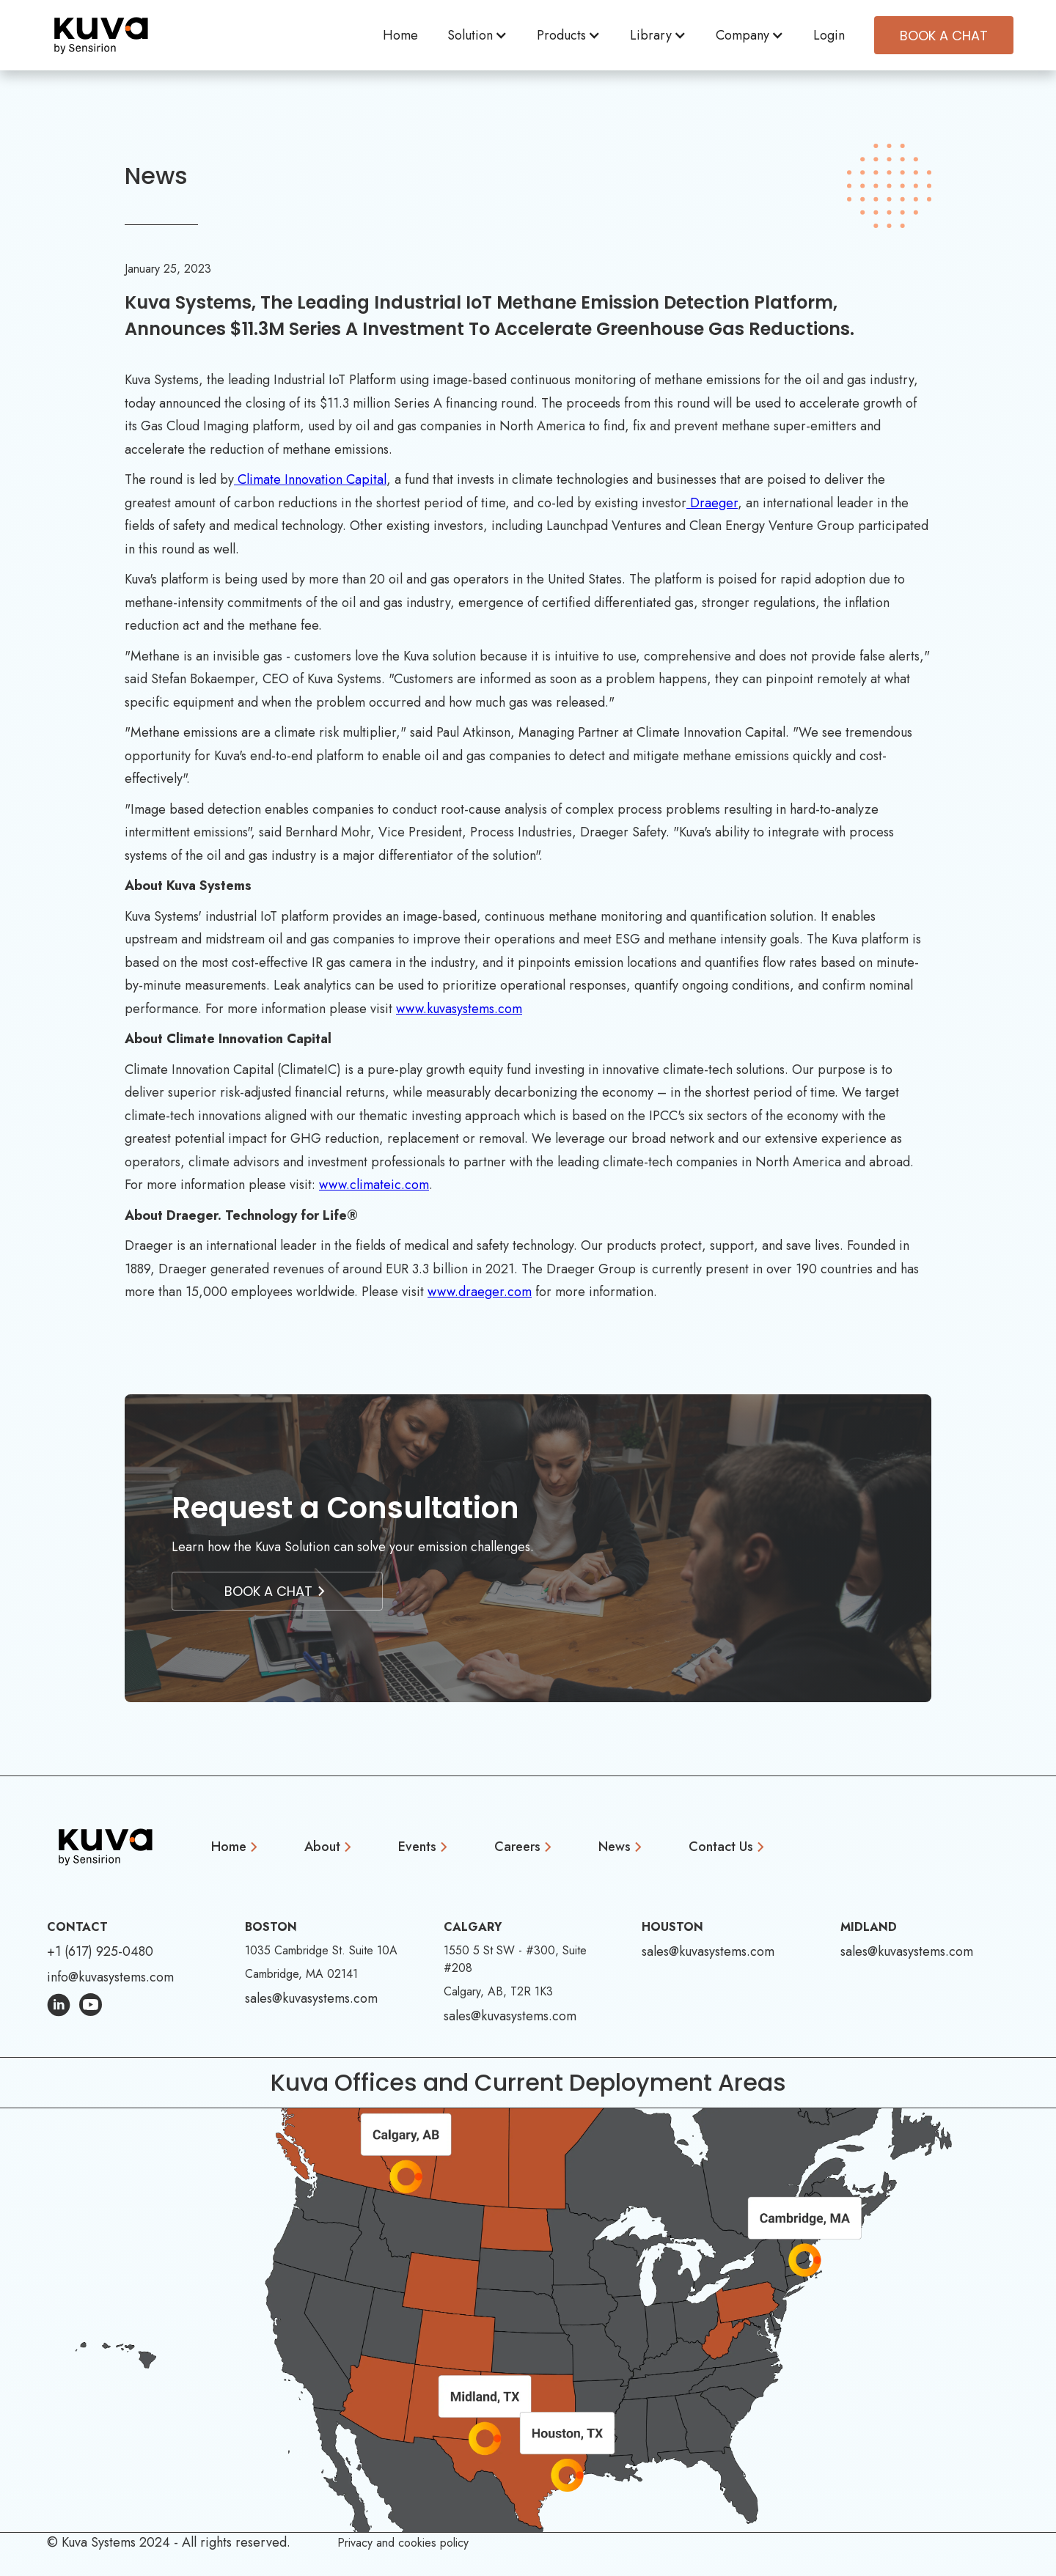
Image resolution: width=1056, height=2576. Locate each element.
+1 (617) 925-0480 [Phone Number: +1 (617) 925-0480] (100, 1951)
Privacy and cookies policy (403, 2542)
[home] (101, 35)
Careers (517, 1846)
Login (829, 35)
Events (417, 1846)
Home (400, 35)
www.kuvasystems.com (459, 1008)
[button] (477, 35)
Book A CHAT (944, 35)
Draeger (714, 502)
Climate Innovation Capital (310, 479)
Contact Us (721, 1846)
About (322, 1846)
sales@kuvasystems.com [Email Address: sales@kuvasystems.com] (311, 1998)
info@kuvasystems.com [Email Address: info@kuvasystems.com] (110, 1977)
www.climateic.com (374, 1184)
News (614, 1846)
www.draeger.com (480, 1291)
